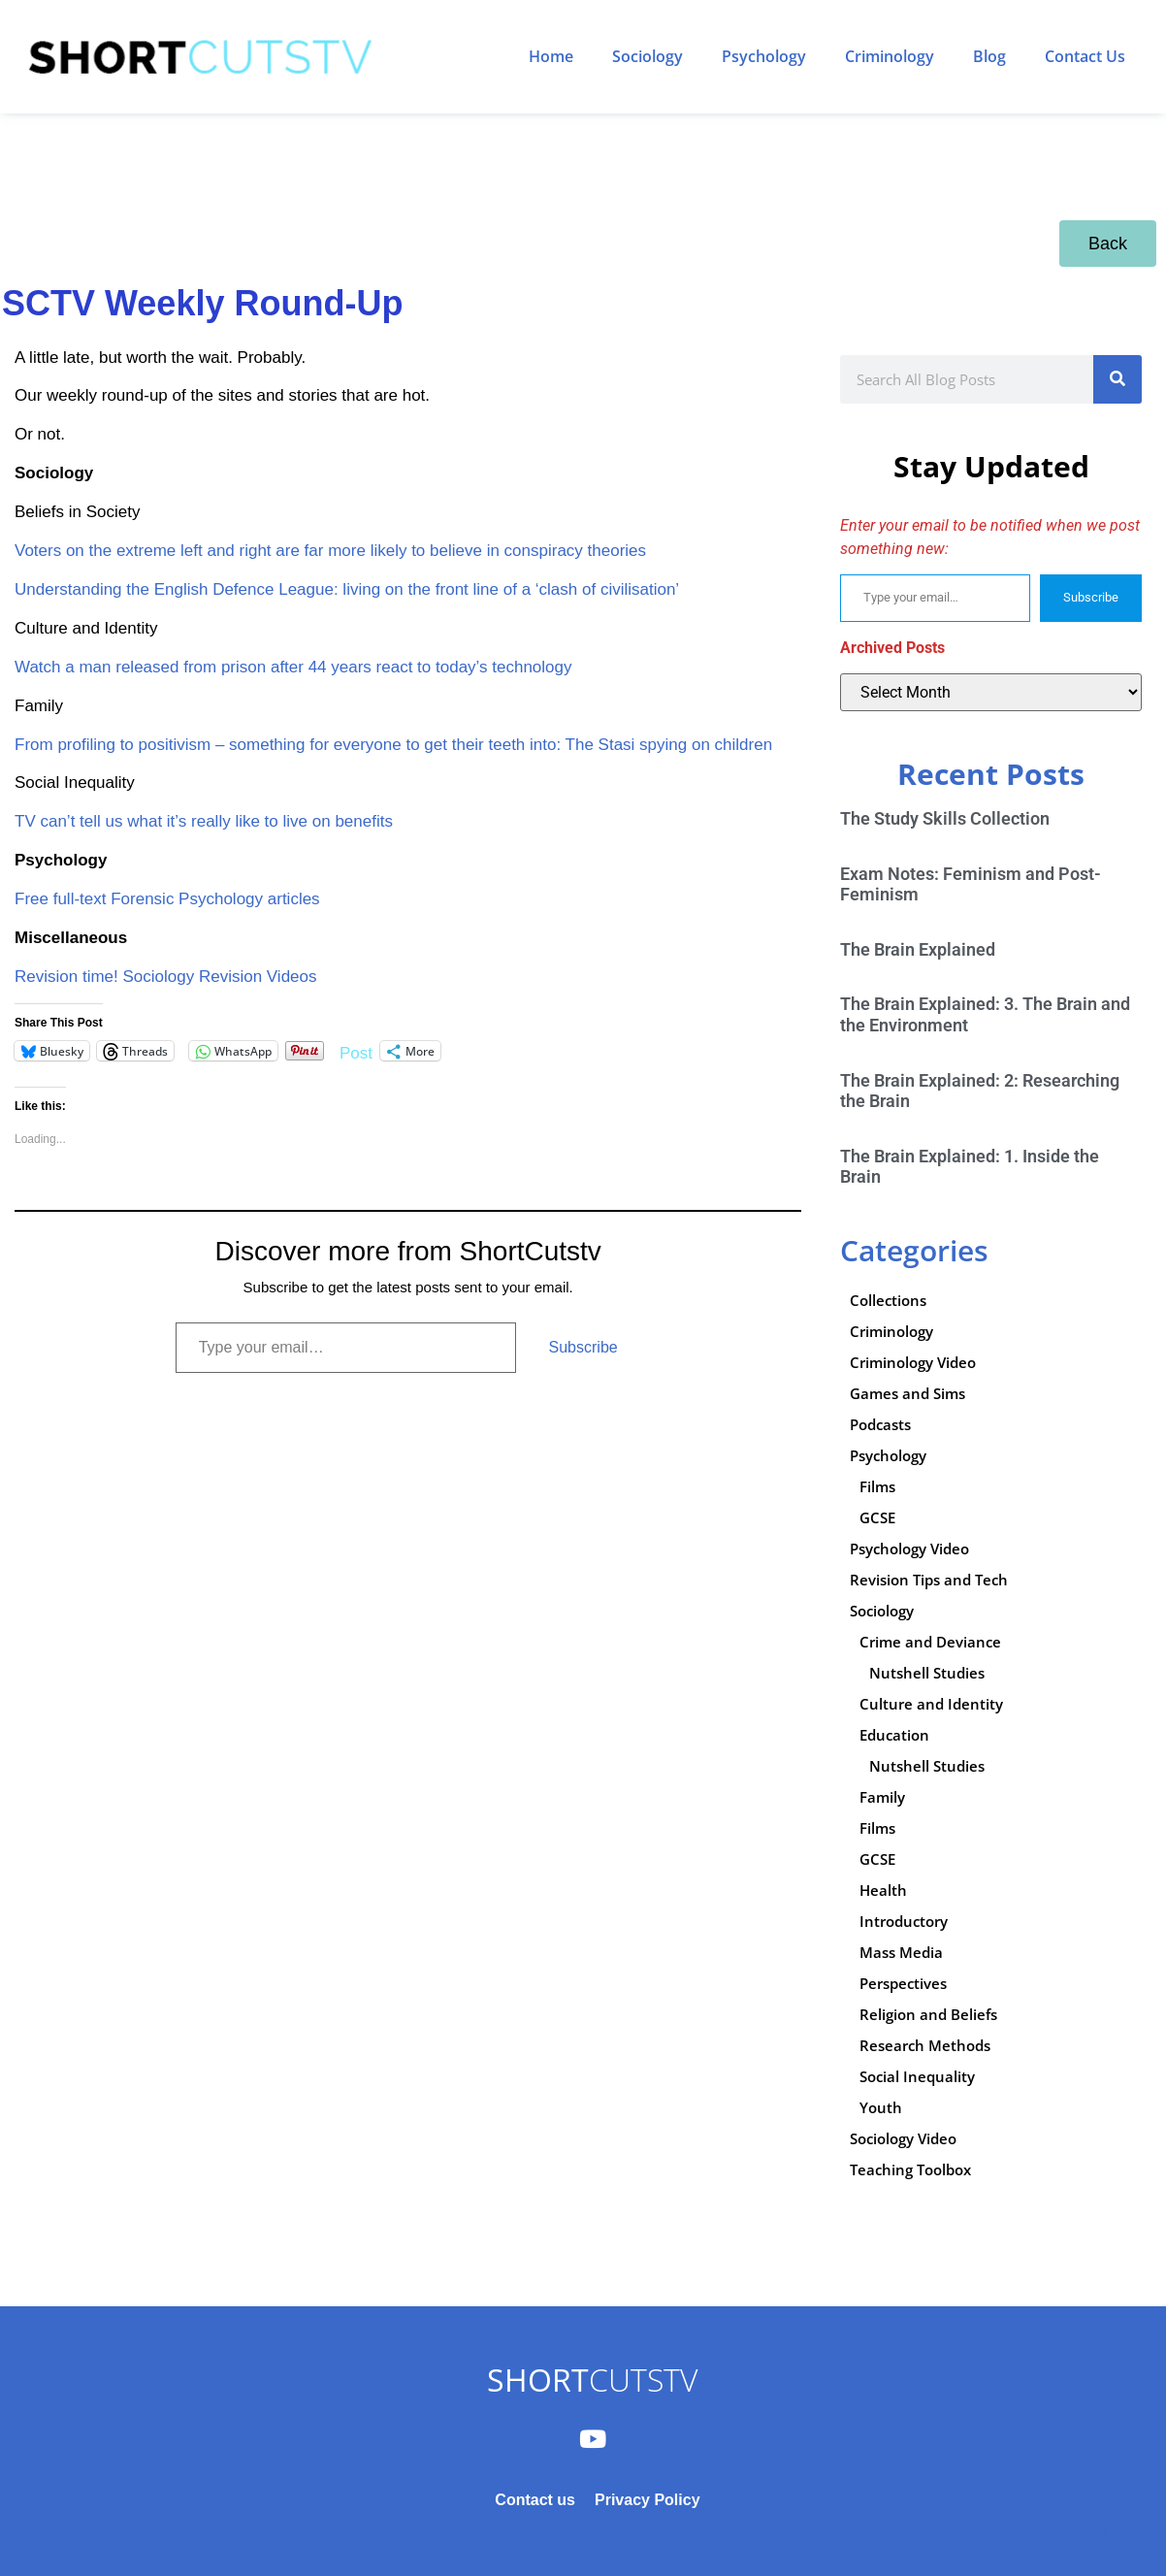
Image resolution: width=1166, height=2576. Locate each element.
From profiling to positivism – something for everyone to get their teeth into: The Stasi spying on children (393, 744)
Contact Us (1085, 56)
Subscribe (583, 1347)
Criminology (889, 56)
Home (551, 56)
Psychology (764, 56)
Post (356, 1051)
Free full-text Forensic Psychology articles (167, 899)
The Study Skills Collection (945, 818)
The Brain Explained (917, 949)
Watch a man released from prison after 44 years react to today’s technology (293, 667)
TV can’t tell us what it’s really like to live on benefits (204, 821)
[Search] (1117, 379)
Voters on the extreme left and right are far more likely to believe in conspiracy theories (330, 550)
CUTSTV (592, 2379)
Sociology (647, 56)
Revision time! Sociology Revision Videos (166, 976)
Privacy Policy (647, 2500)
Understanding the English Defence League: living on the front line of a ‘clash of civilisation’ (347, 589)
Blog (989, 56)
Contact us (535, 2500)
